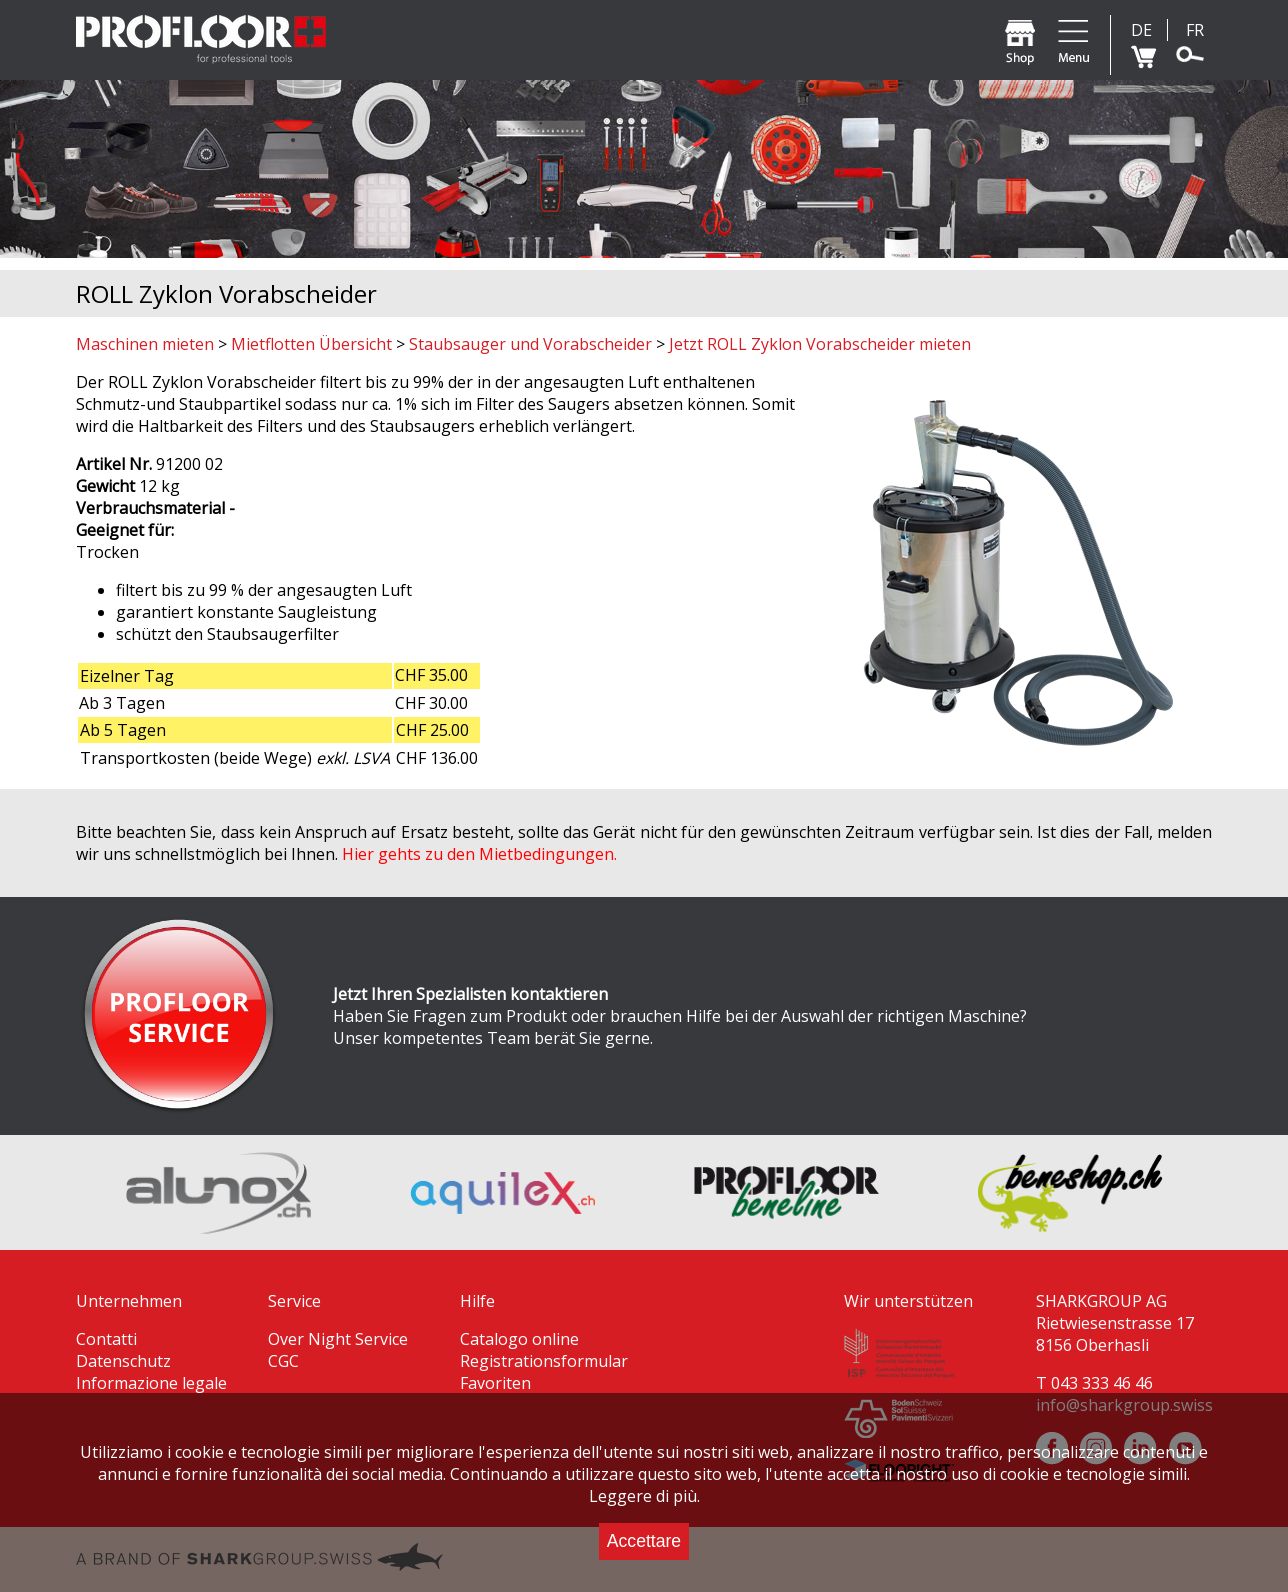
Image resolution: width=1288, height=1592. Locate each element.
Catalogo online (519, 1339)
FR (1195, 30)
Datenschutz (123, 1361)
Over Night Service (338, 1339)
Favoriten (495, 1383)
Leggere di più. (644, 1496)
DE (1141, 30)
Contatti (106, 1339)
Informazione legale (151, 1383)
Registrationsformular (544, 1361)
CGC (283, 1361)
